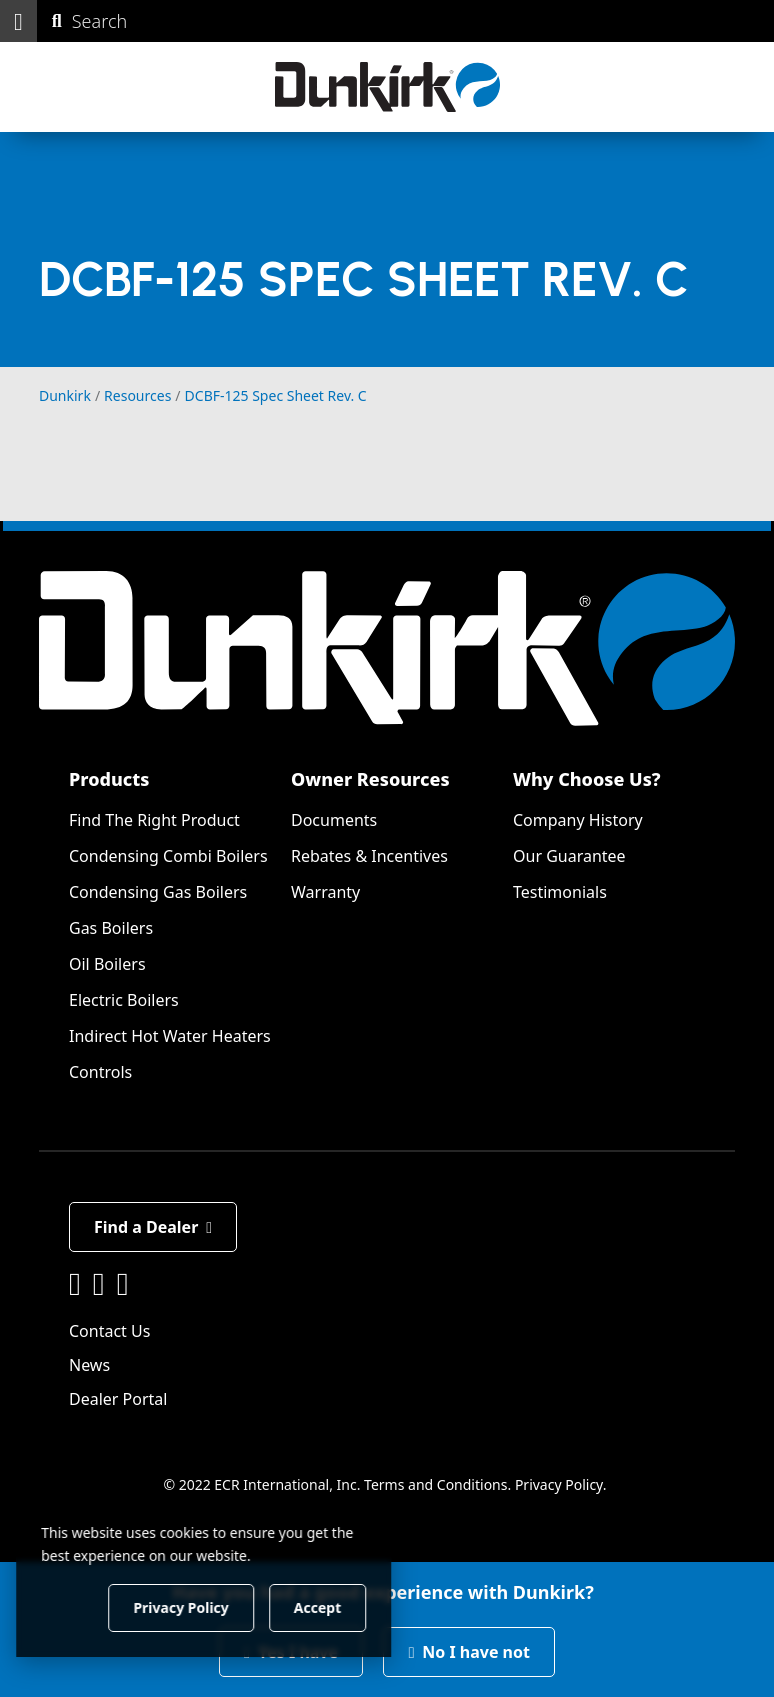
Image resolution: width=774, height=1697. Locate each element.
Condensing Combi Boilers (168, 856)
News (89, 1365)
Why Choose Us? (587, 779)
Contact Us (109, 1331)
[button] (18, 21)
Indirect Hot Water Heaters (170, 1036)
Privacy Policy (559, 1484)
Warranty (325, 892)
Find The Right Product (154, 820)
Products (109, 779)
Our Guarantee (569, 856)
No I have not (469, 1652)
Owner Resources (370, 779)
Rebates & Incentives (369, 856)
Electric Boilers (124, 1000)
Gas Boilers (111, 928)
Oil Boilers (107, 964)
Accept (341, 1606)
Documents (334, 820)
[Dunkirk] (387, 87)
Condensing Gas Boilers (158, 892)
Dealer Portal (118, 1399)
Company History (578, 820)
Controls (100, 1072)
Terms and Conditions (435, 1484)
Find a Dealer (153, 1227)
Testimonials (560, 892)
